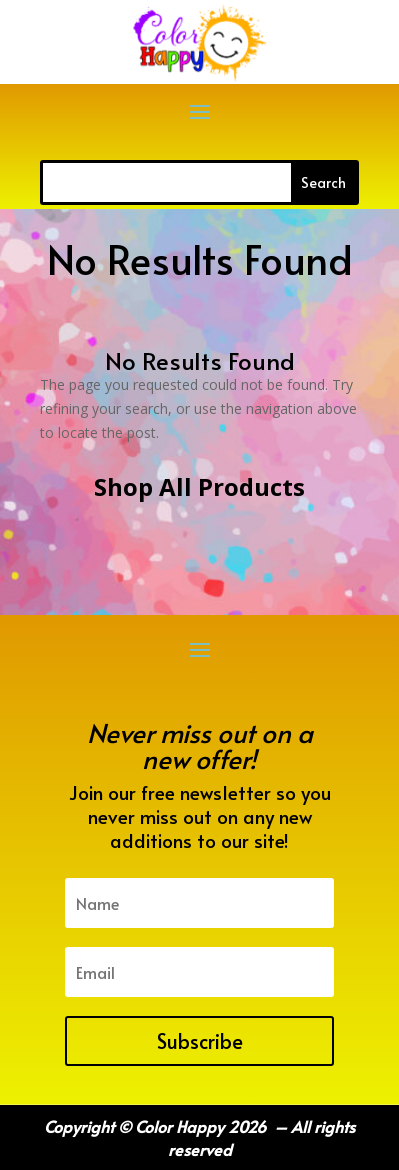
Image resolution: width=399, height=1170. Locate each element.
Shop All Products (199, 486)
